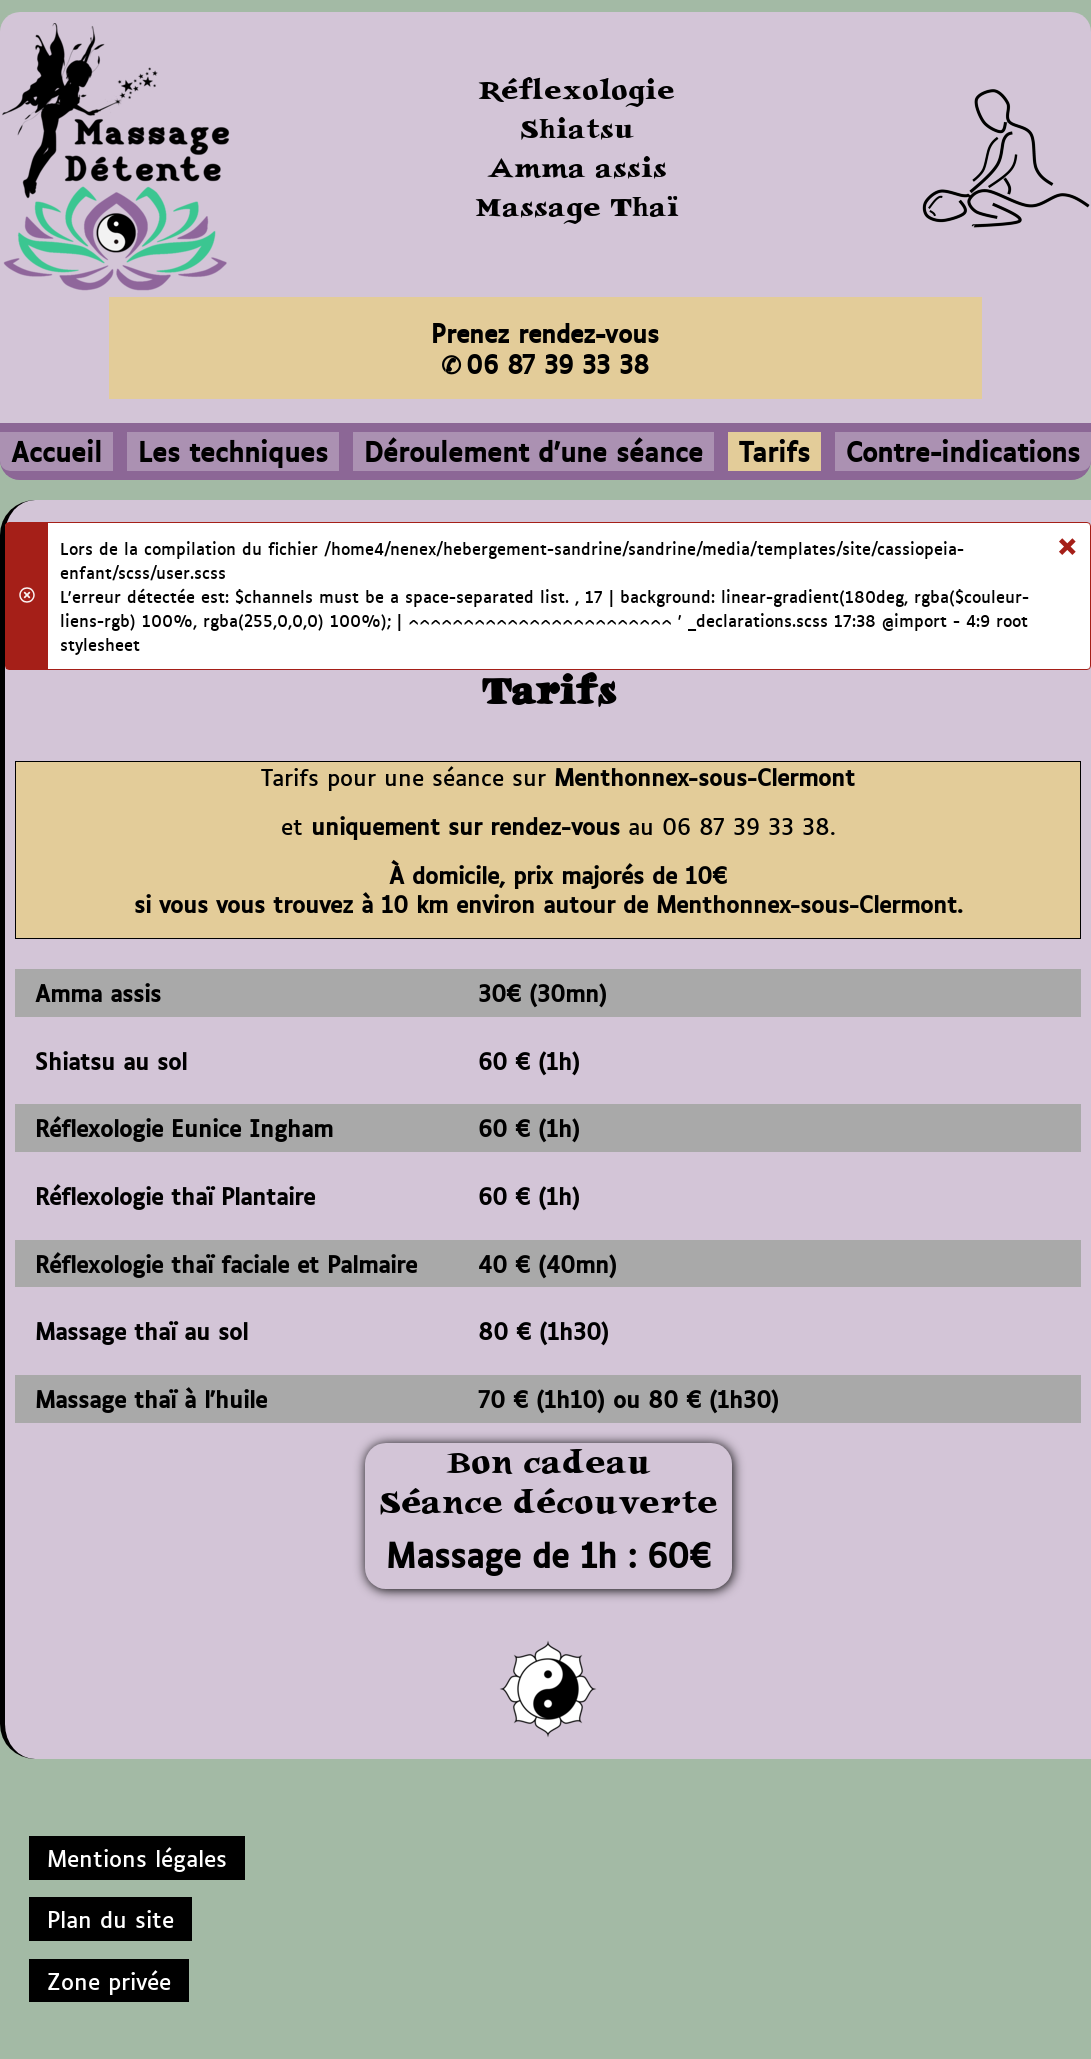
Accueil (56, 451)
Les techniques (233, 451)
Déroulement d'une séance (533, 451)
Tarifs (774, 451)
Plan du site (110, 1918)
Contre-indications (963, 451)
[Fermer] (1066, 542)
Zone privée (109, 1980)
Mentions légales (137, 1857)
